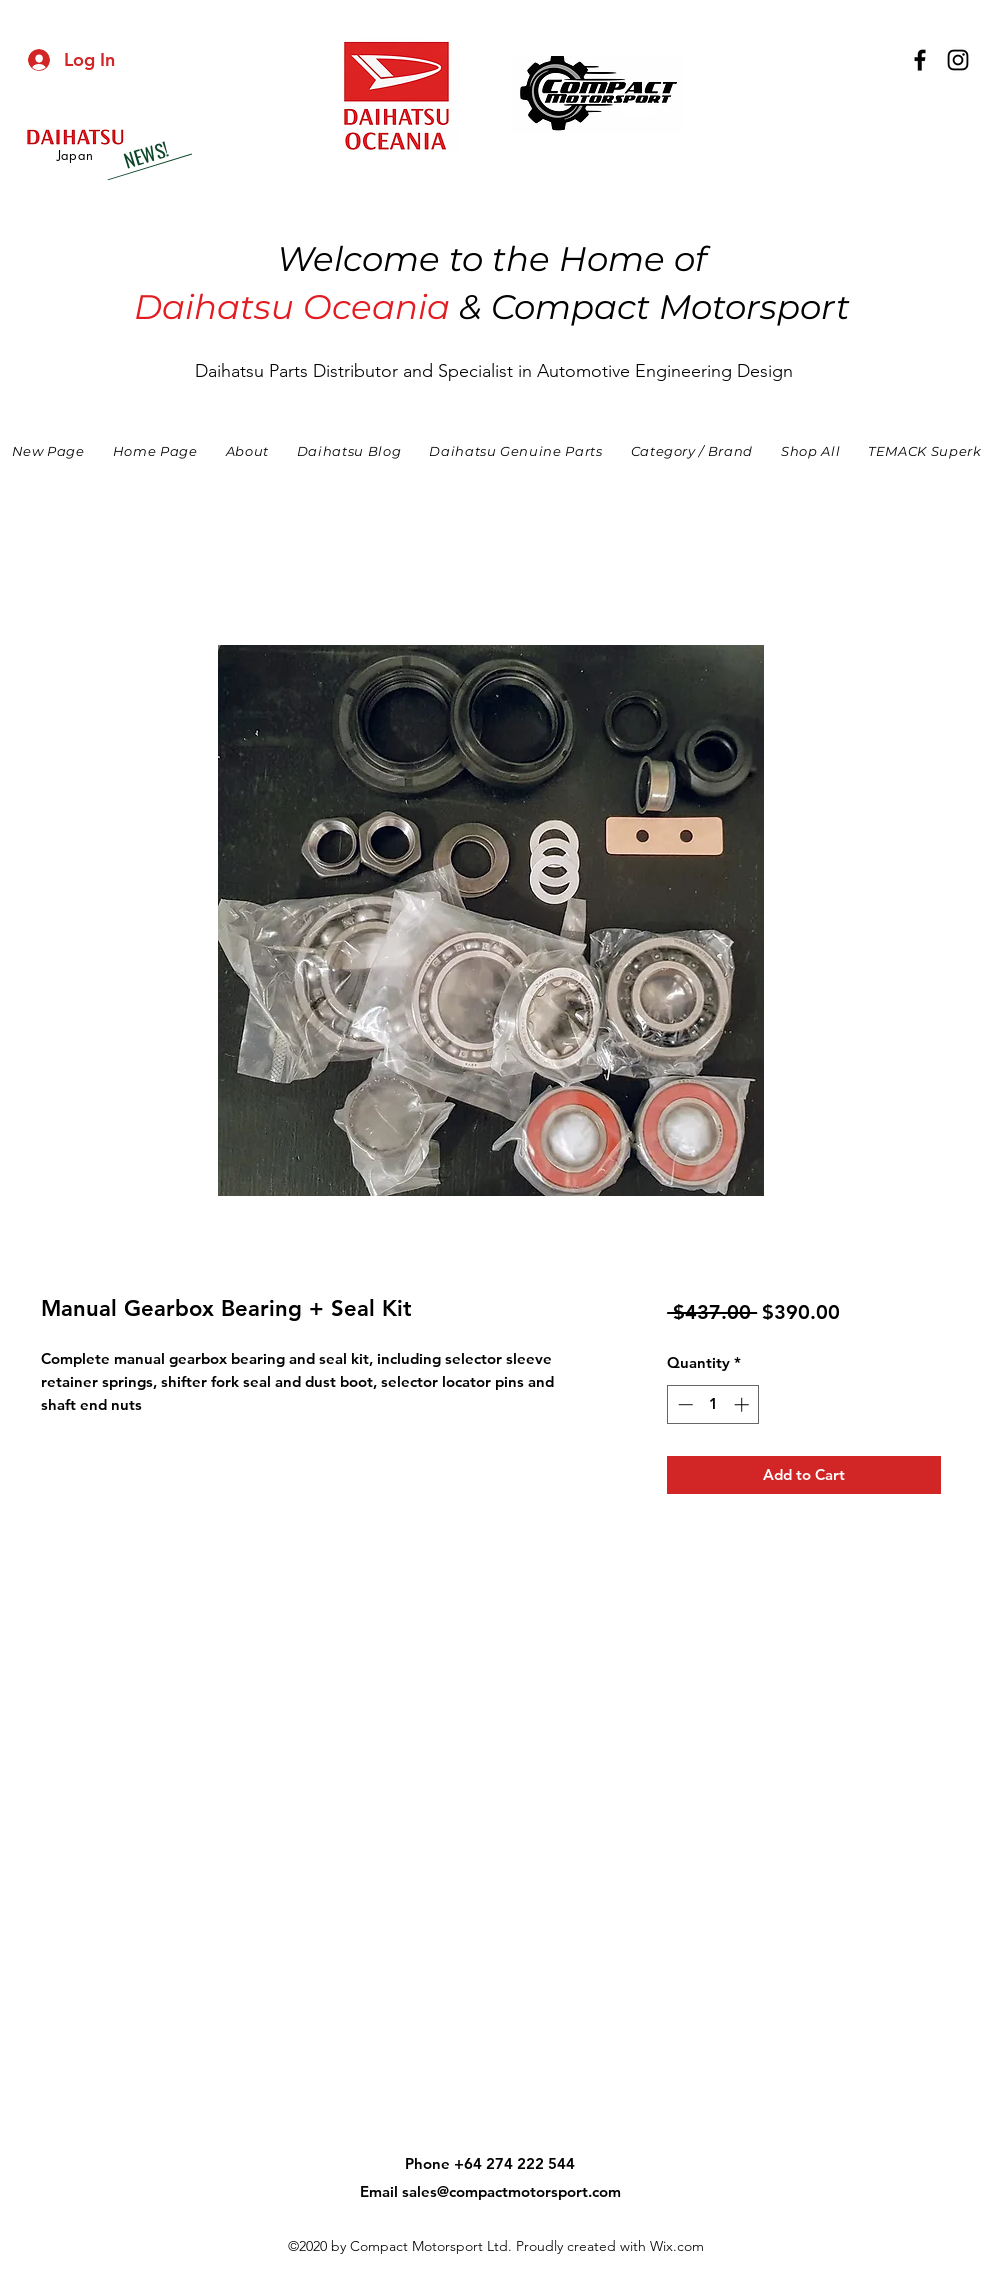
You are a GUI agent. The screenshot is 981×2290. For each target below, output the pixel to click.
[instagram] (958, 60)
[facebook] (920, 60)
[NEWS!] (145, 155)
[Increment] (743, 1404)
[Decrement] (683, 1404)
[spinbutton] (713, 1404)
